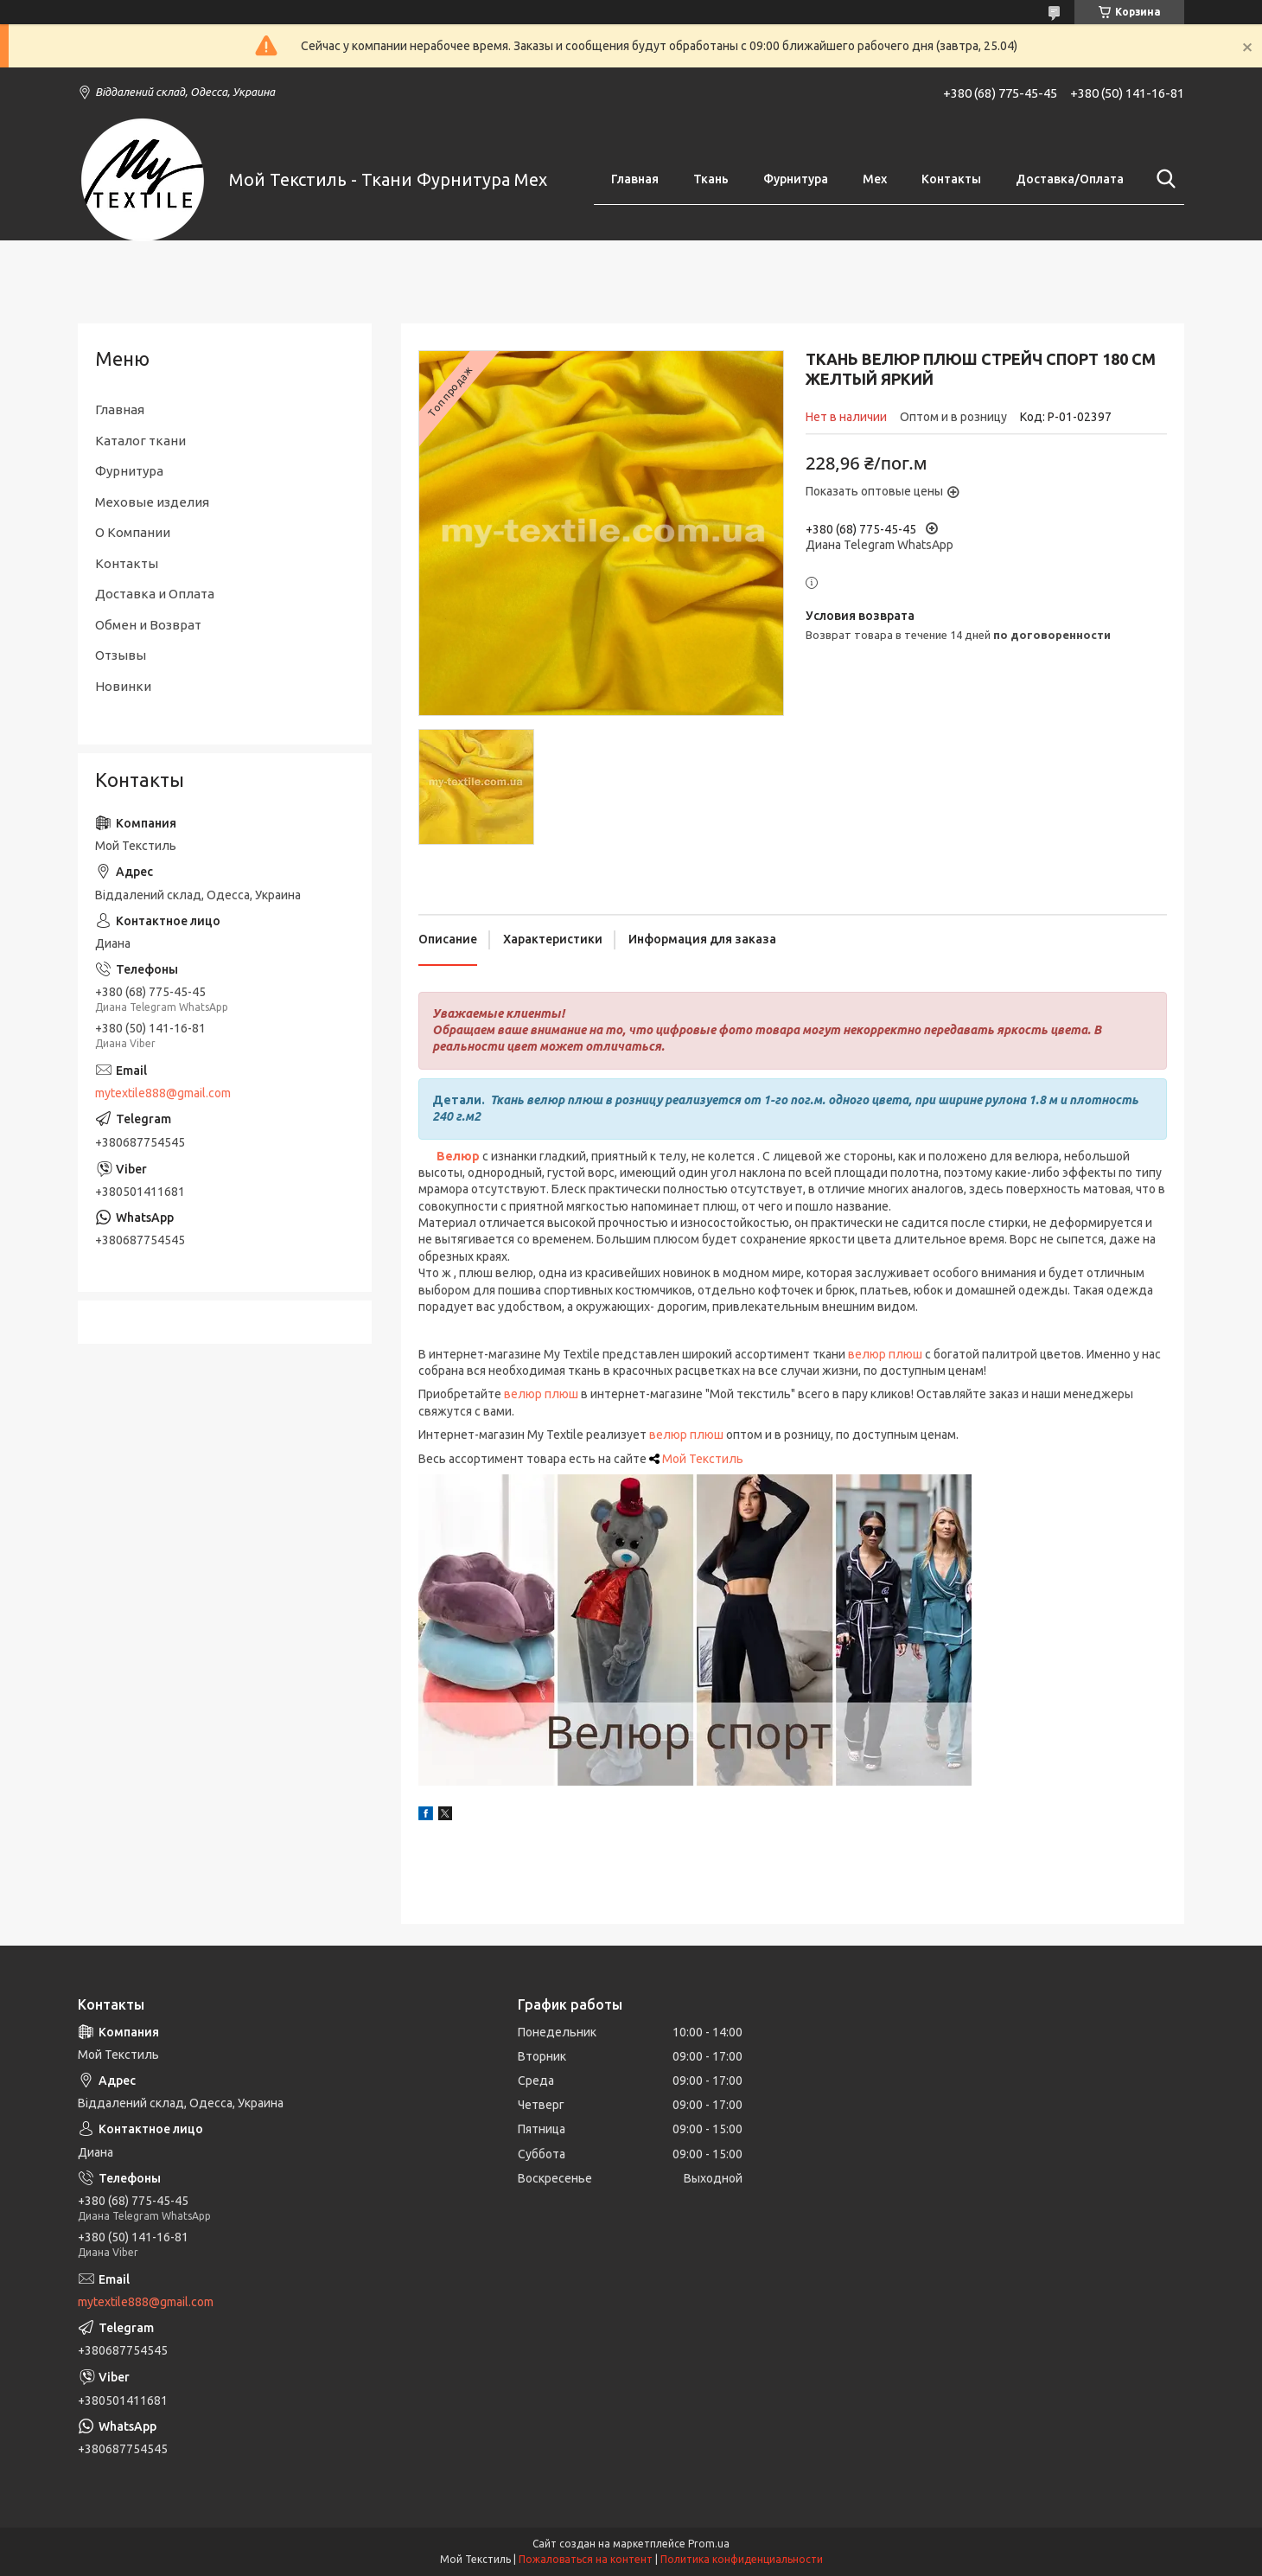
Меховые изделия (152, 502)
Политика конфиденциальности (741, 2559)
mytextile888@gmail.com (163, 1093)
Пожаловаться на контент (586, 2559)
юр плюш (697, 1434)
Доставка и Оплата (154, 593)
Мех (875, 179)
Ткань (711, 179)
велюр (867, 1354)
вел (660, 1434)
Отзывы (120, 655)
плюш (905, 1354)
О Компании (132, 532)
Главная (635, 179)
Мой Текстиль (702, 1459)
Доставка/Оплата (1070, 179)
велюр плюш (541, 1394)
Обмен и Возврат (148, 624)
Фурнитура (795, 179)
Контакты (951, 179)
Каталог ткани (140, 440)
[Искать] (1162, 179)
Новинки (123, 686)
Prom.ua (709, 2543)
